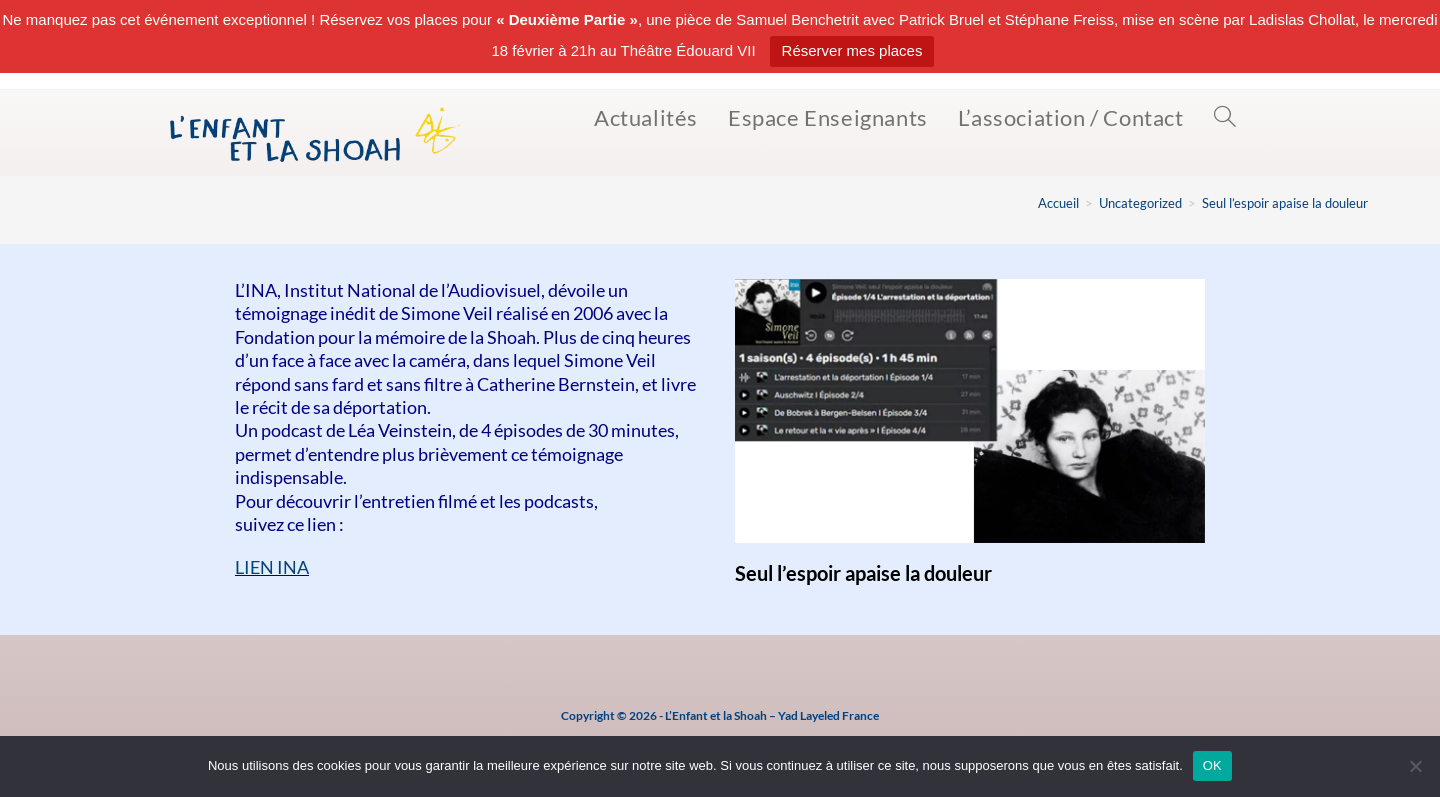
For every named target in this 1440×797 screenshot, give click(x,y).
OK (1212, 765)
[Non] (1415, 766)
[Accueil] (1058, 203)
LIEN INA (272, 567)
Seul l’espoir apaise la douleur (1285, 203)
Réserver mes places (852, 50)
